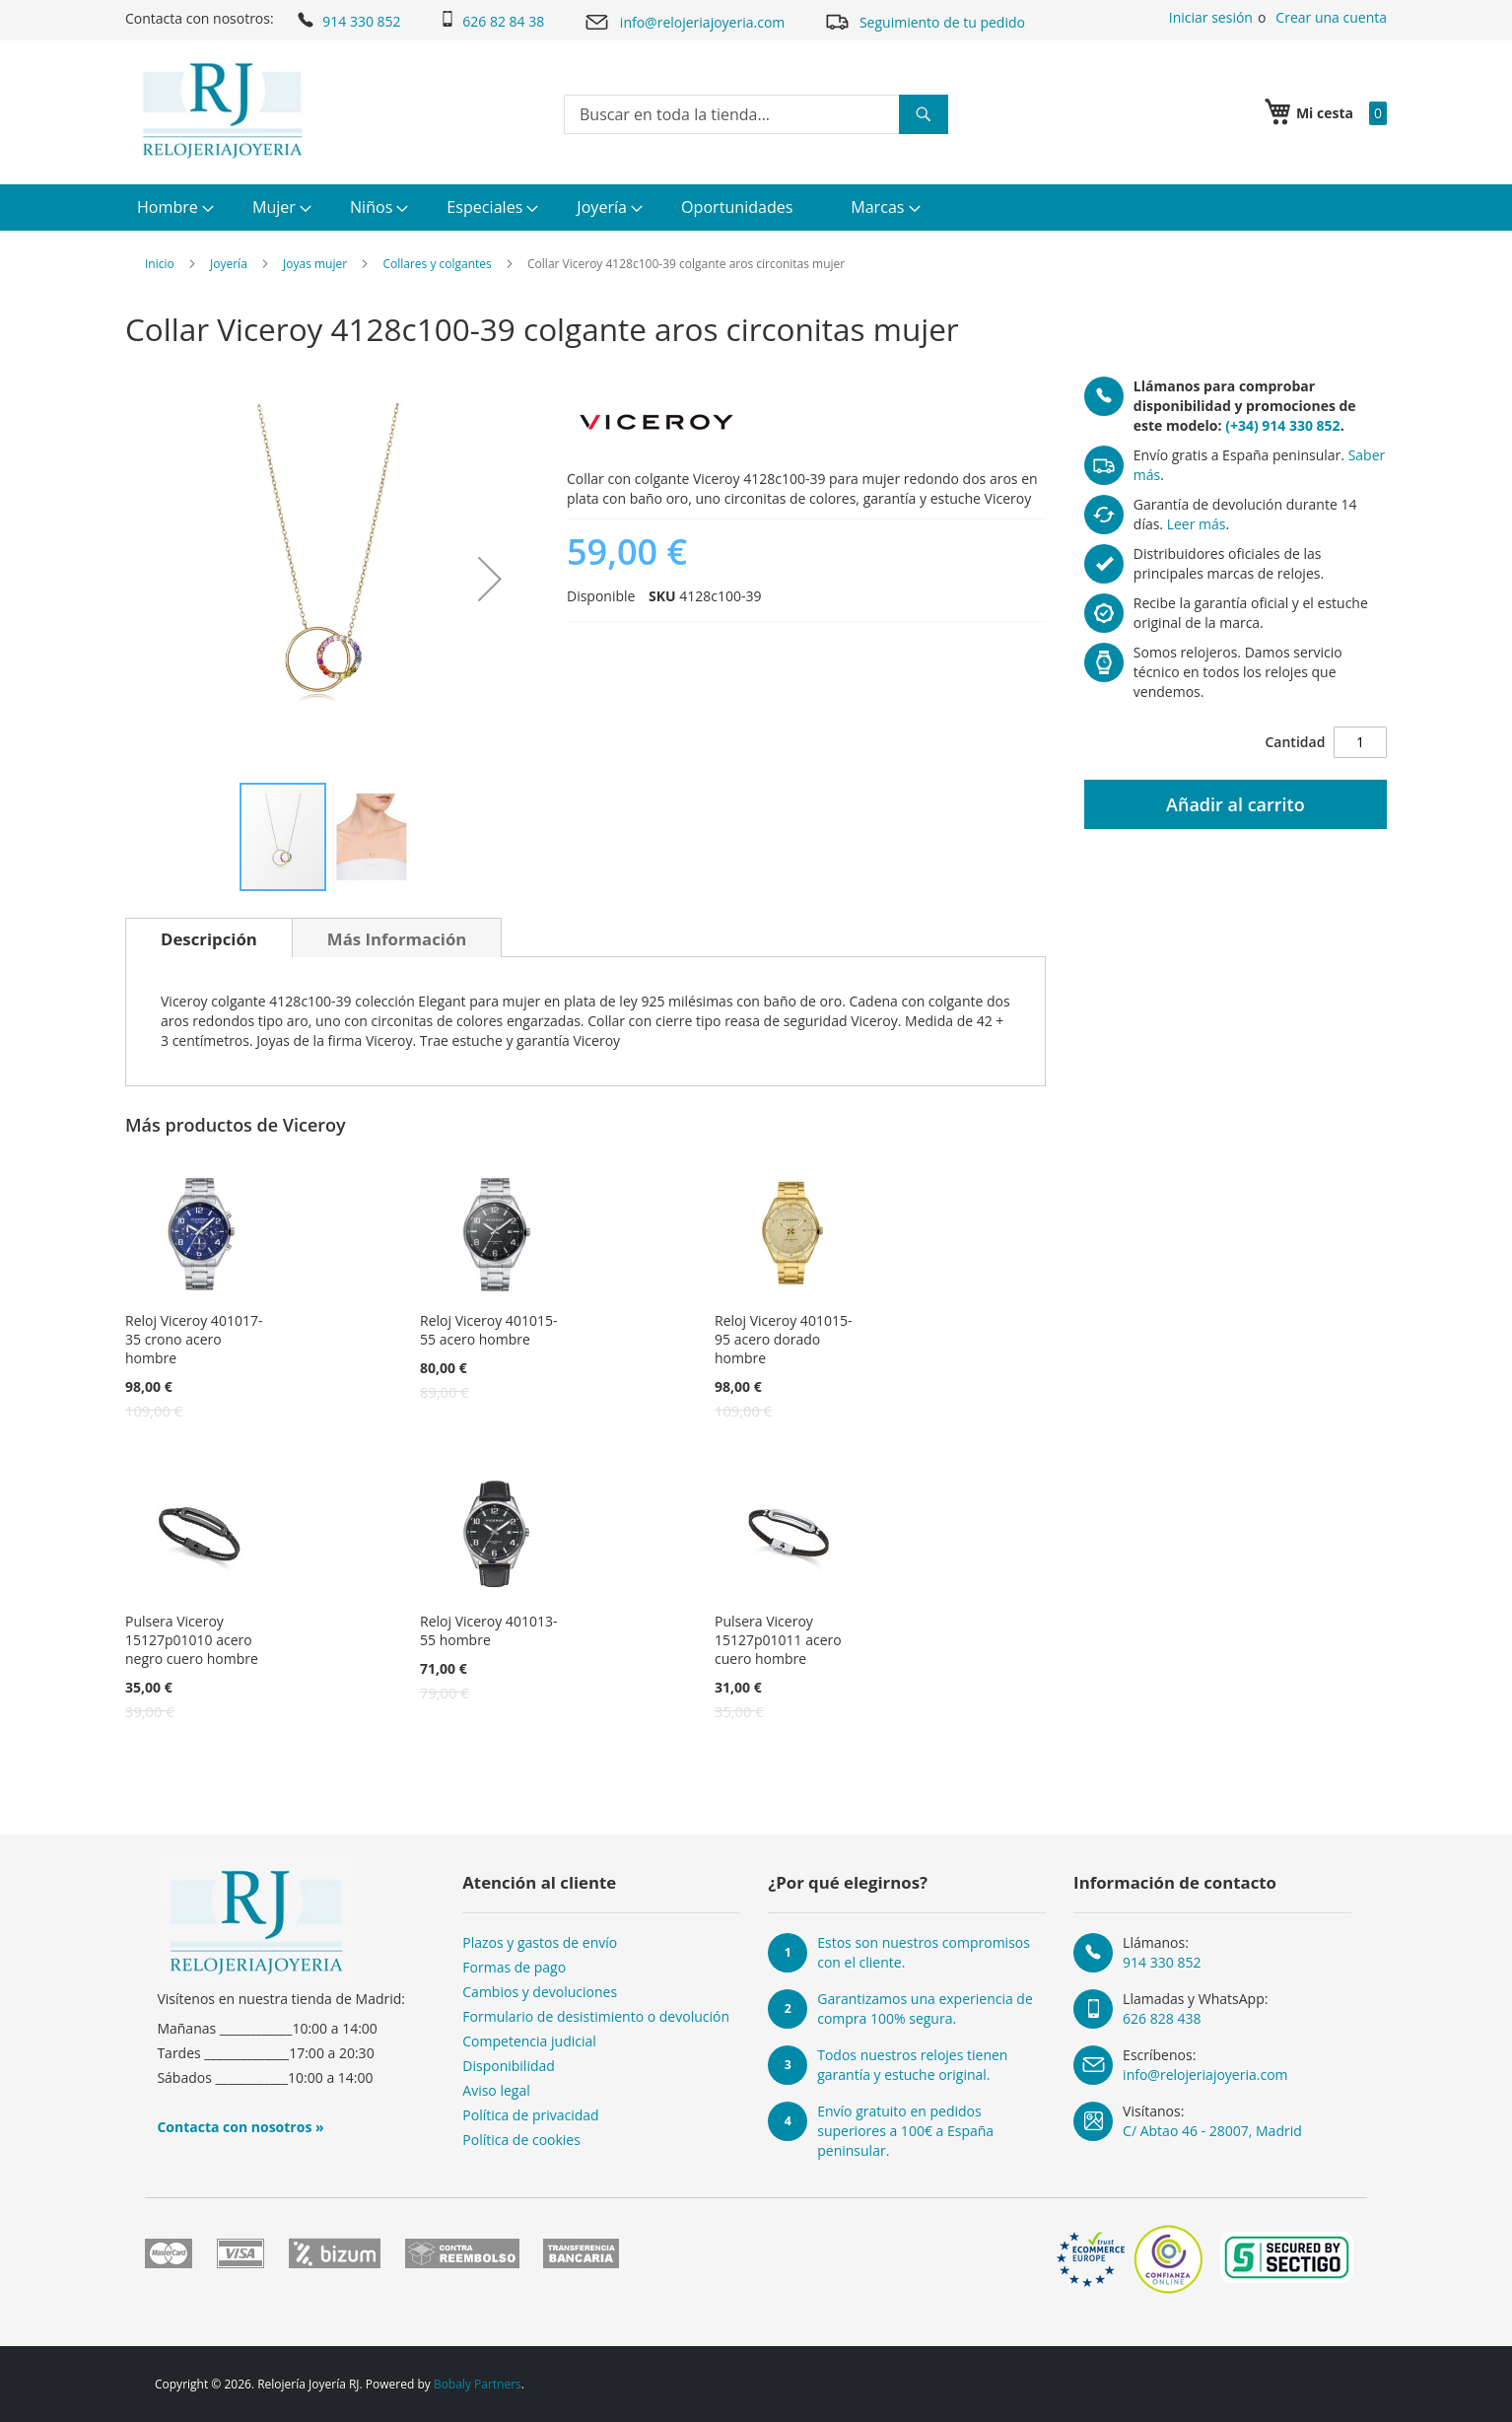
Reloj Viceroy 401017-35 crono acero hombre (193, 1339)
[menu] (756, 207)
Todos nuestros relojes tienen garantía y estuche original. (912, 2064)
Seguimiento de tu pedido (924, 21)
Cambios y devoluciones (539, 1991)
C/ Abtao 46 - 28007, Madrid (1212, 2130)
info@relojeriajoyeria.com (684, 22)
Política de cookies (521, 2139)
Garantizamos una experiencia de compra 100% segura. (925, 2008)
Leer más (1196, 524)
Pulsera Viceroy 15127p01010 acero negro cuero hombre (191, 1640)
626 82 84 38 (492, 21)
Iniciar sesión (1211, 17)
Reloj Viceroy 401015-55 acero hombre (488, 1330)
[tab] (209, 937)
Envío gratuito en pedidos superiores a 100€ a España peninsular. (905, 2131)
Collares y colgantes (436, 263)
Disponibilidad (508, 2065)
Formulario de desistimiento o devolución (595, 2016)
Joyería (228, 263)
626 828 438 (1162, 2018)
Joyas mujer (315, 263)
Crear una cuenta (1331, 17)
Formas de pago (514, 1967)
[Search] (923, 114)
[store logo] (222, 110)
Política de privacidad (530, 2115)
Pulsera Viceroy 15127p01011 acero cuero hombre (778, 1640)
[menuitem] (173, 207)
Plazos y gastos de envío (539, 1942)
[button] (489, 579)
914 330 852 (347, 20)
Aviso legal (495, 2090)
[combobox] (756, 114)
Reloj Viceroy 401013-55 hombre (488, 1630)
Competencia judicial (529, 2041)
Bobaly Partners (477, 2384)
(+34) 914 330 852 (1282, 425)
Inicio (159, 263)
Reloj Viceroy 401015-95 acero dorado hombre (783, 1339)
